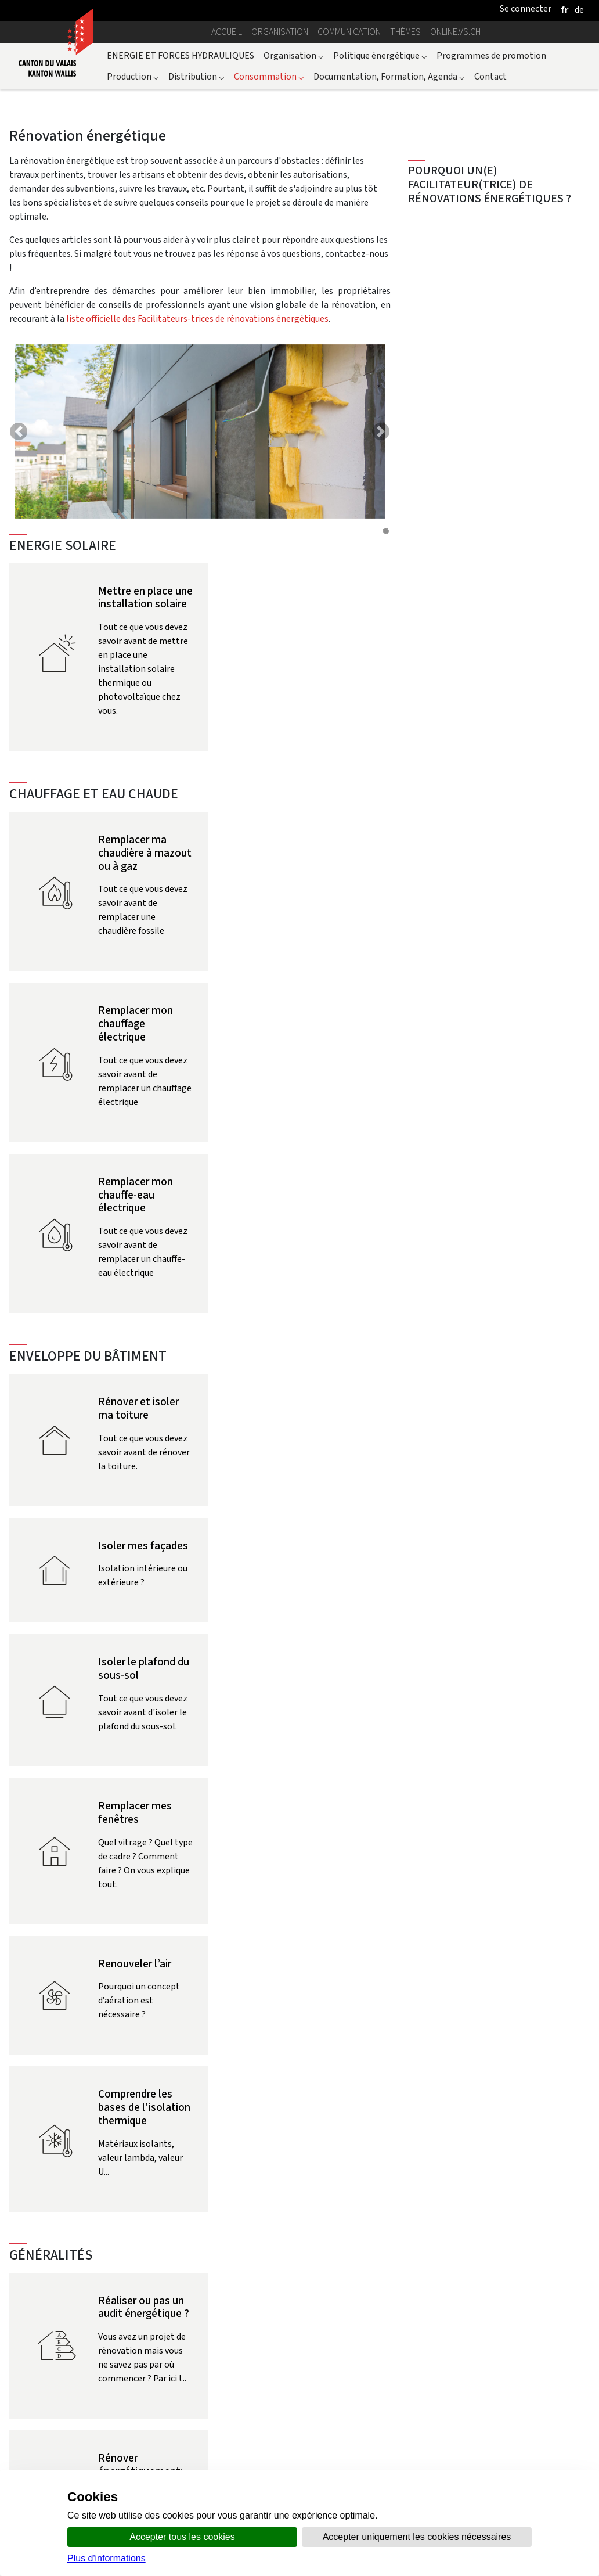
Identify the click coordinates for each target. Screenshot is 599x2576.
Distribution (196, 76)
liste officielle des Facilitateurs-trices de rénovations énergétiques (197, 318)
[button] (18, 431)
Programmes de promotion (491, 55)
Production (133, 76)
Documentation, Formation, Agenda (389, 76)
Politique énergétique (380, 55)
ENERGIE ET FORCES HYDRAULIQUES (180, 55)
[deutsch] (579, 9)
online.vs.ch (455, 32)
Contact (490, 76)
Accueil (226, 32)
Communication (349, 32)
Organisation (279, 32)
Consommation (269, 76)
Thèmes (405, 32)
